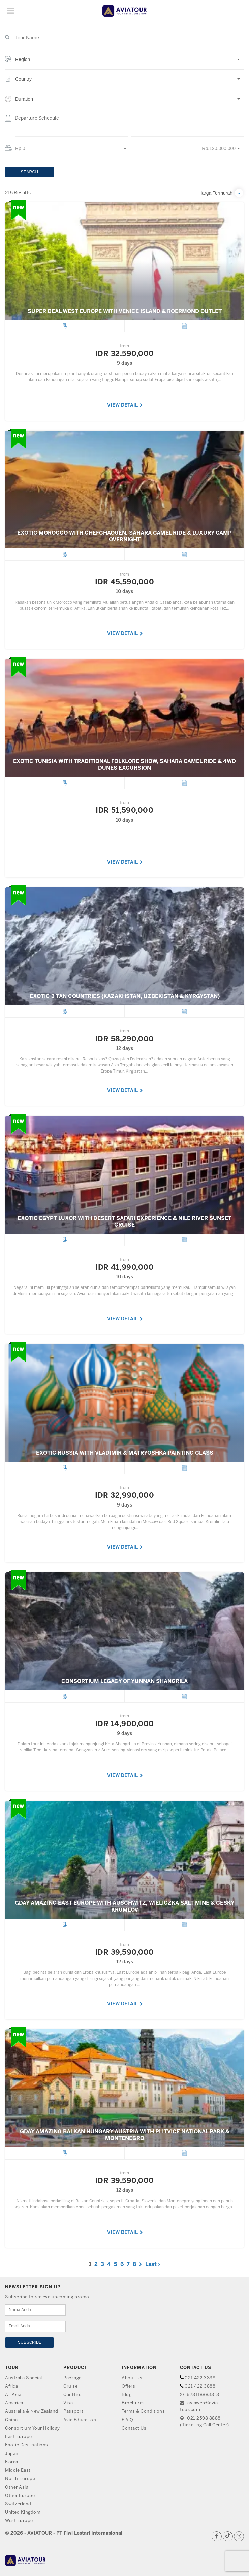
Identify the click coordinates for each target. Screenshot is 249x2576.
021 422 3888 (200, 2386)
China (11, 2420)
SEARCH (29, 172)
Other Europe (20, 2496)
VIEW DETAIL (125, 405)
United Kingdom (22, 2512)
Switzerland (18, 2504)
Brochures (133, 2403)
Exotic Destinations (26, 2445)
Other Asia (16, 2487)
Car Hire (72, 2395)
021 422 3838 (200, 2378)
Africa (11, 2386)
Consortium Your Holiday (32, 2428)
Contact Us (134, 2428)
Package (72, 2378)
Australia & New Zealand (31, 2411)
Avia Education (79, 2420)
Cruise (70, 2386)
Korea (11, 2462)
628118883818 (199, 2395)
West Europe (19, 2521)
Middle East (18, 2470)
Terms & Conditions (143, 2411)
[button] (124, 63)
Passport (73, 2411)
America (14, 2403)
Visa (68, 2403)
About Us (132, 2378)
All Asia (13, 2395)
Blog (126, 2395)
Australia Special (23, 2378)
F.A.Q (127, 2420)
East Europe (18, 2437)
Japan (12, 2454)
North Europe (20, 2479)
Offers (128, 2386)
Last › (152, 2264)
